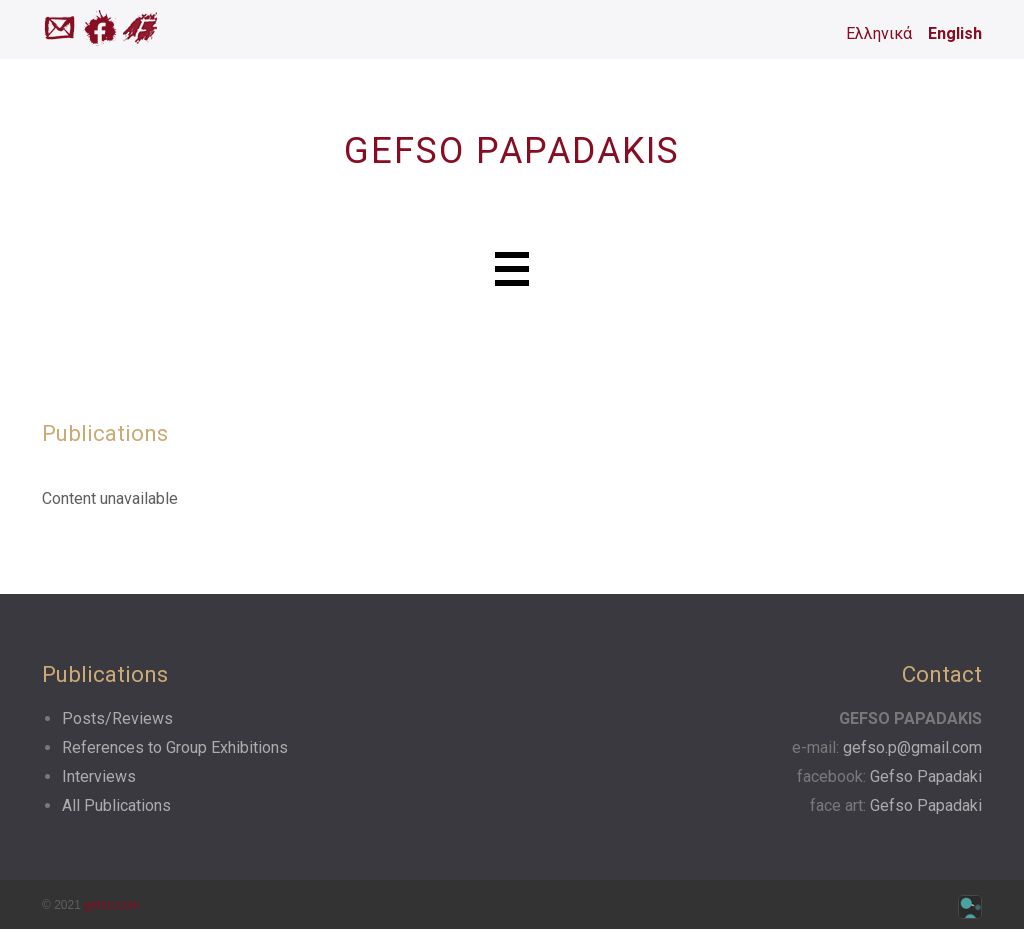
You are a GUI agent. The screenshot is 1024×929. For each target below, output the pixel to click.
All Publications (116, 805)
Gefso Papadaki (926, 776)
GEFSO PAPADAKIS (512, 151)
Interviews (99, 776)
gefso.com (111, 905)
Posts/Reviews (117, 718)
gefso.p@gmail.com (912, 747)
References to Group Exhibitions (175, 747)
